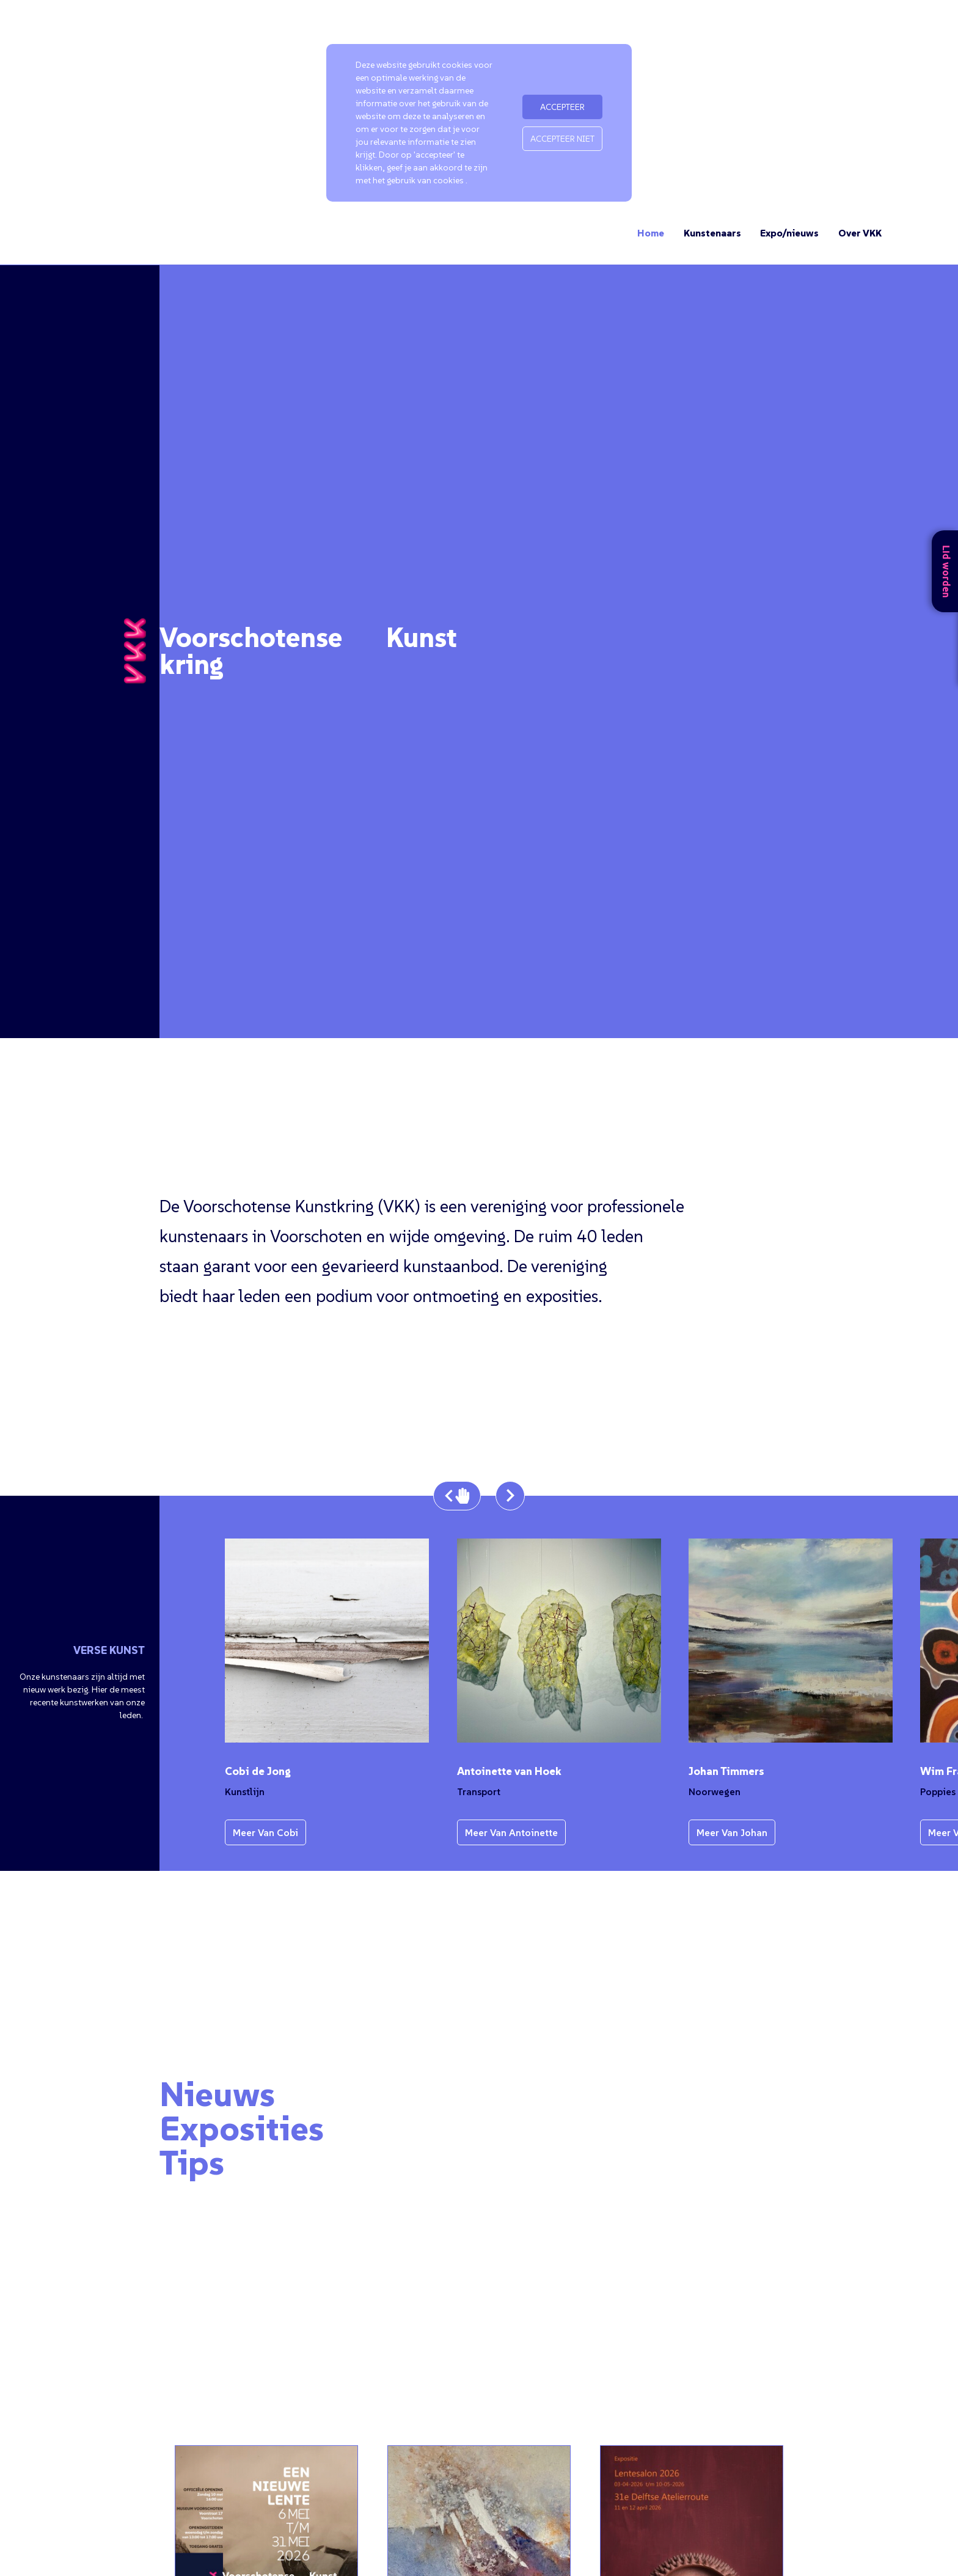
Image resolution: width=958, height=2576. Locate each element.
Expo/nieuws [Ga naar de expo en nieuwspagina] (789, 233)
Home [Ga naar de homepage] (650, 233)
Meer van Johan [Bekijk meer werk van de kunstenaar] (732, 1832)
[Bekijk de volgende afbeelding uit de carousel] (510, 1495)
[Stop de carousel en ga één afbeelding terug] (457, 1495)
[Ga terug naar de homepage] (135, 651)
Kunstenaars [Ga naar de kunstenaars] (712, 233)
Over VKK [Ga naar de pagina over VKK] (860, 233)
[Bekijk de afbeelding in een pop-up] (327, 1641)
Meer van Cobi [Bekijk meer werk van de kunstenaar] (265, 1832)
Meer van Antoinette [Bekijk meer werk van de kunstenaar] (511, 1832)
